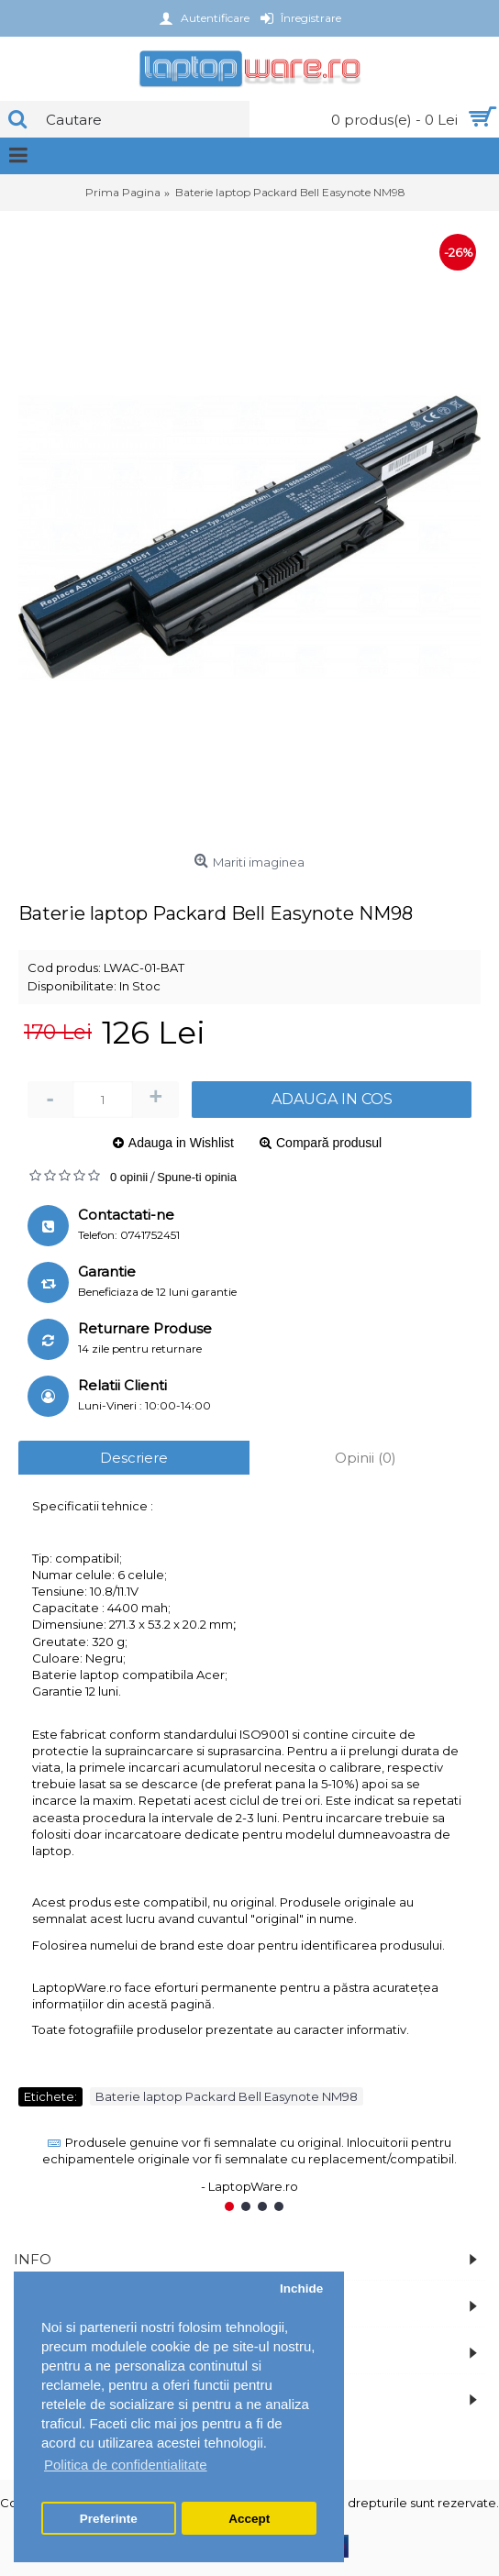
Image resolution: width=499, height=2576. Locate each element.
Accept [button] (249, 2519)
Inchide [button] (301, 2288)
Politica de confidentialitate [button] (125, 2464)
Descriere (134, 1457)
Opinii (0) (365, 1457)
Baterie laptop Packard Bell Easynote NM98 (226, 2096)
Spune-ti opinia (197, 1177)
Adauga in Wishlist (181, 1142)
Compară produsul (329, 1142)
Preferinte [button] (109, 2519)
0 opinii (129, 1177)
